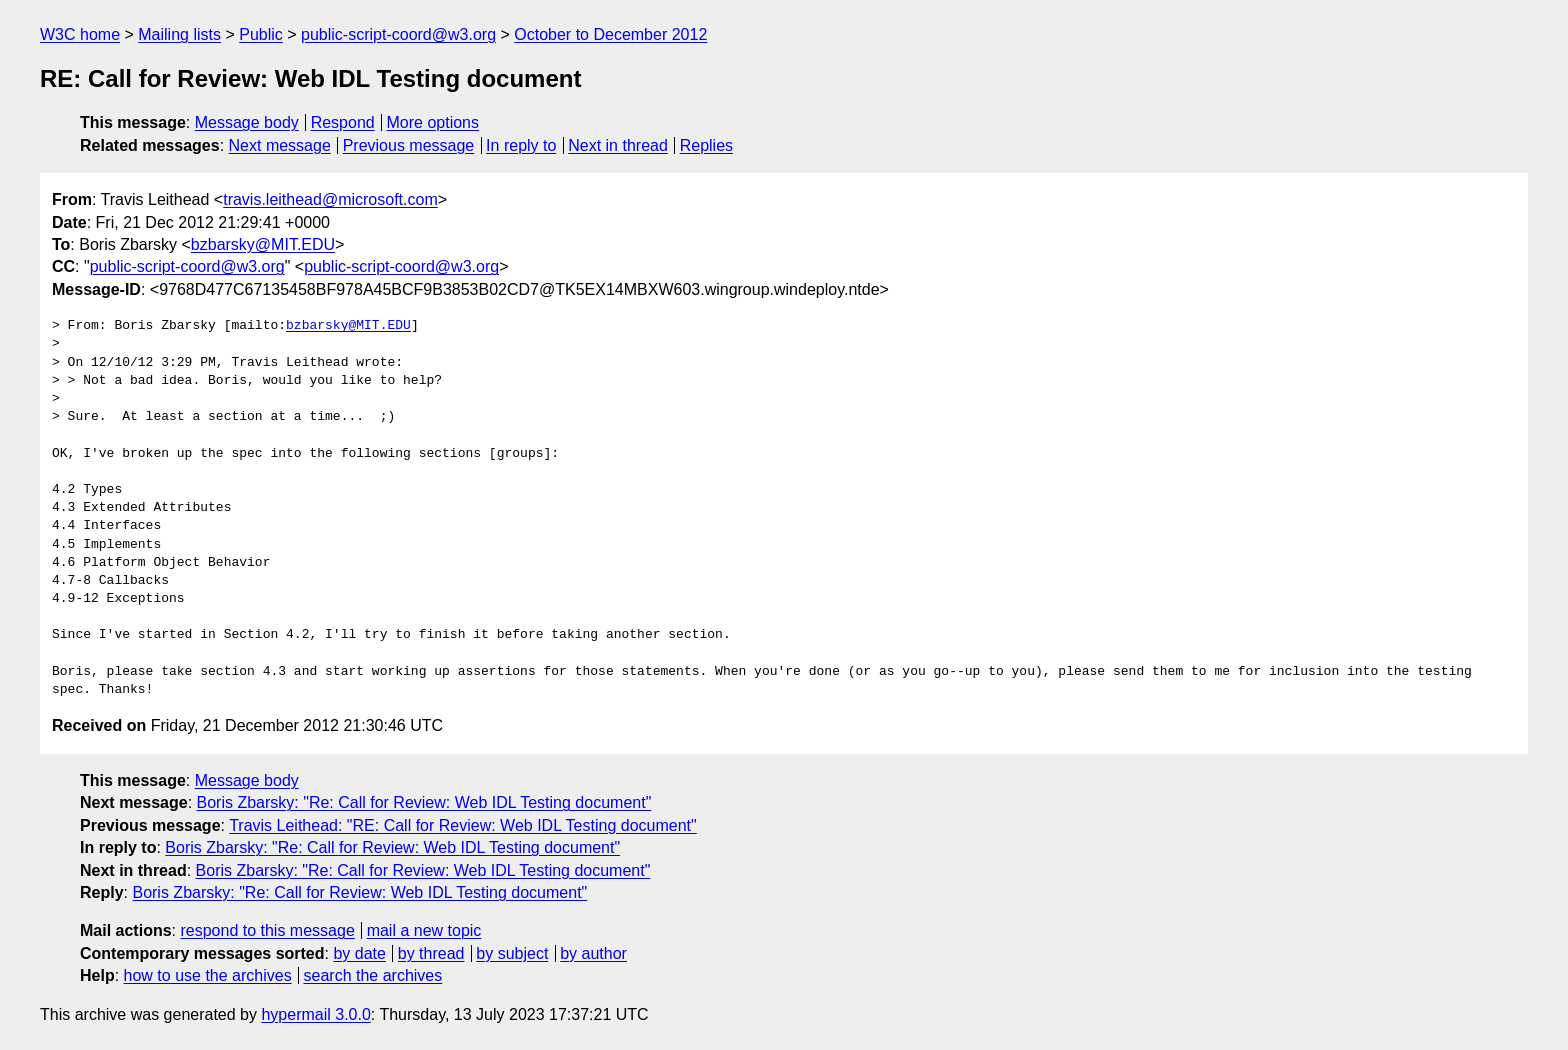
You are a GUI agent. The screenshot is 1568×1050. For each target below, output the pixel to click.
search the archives (373, 975)
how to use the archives (208, 975)
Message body (247, 122)
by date (359, 953)
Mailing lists (179, 34)
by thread (431, 953)
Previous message (409, 145)
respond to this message (267, 930)
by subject (512, 953)
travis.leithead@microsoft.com (330, 199)
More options (433, 122)
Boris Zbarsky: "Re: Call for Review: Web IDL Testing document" (424, 802)
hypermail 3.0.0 (315, 1014)
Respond (343, 122)
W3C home (80, 34)
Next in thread (618, 145)
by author (593, 953)
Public (261, 34)
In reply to (521, 145)
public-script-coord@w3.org (398, 34)
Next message (280, 145)
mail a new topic (424, 930)
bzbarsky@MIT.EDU (263, 244)
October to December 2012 (610, 34)
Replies (706, 145)
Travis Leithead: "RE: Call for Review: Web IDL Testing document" (463, 825)
